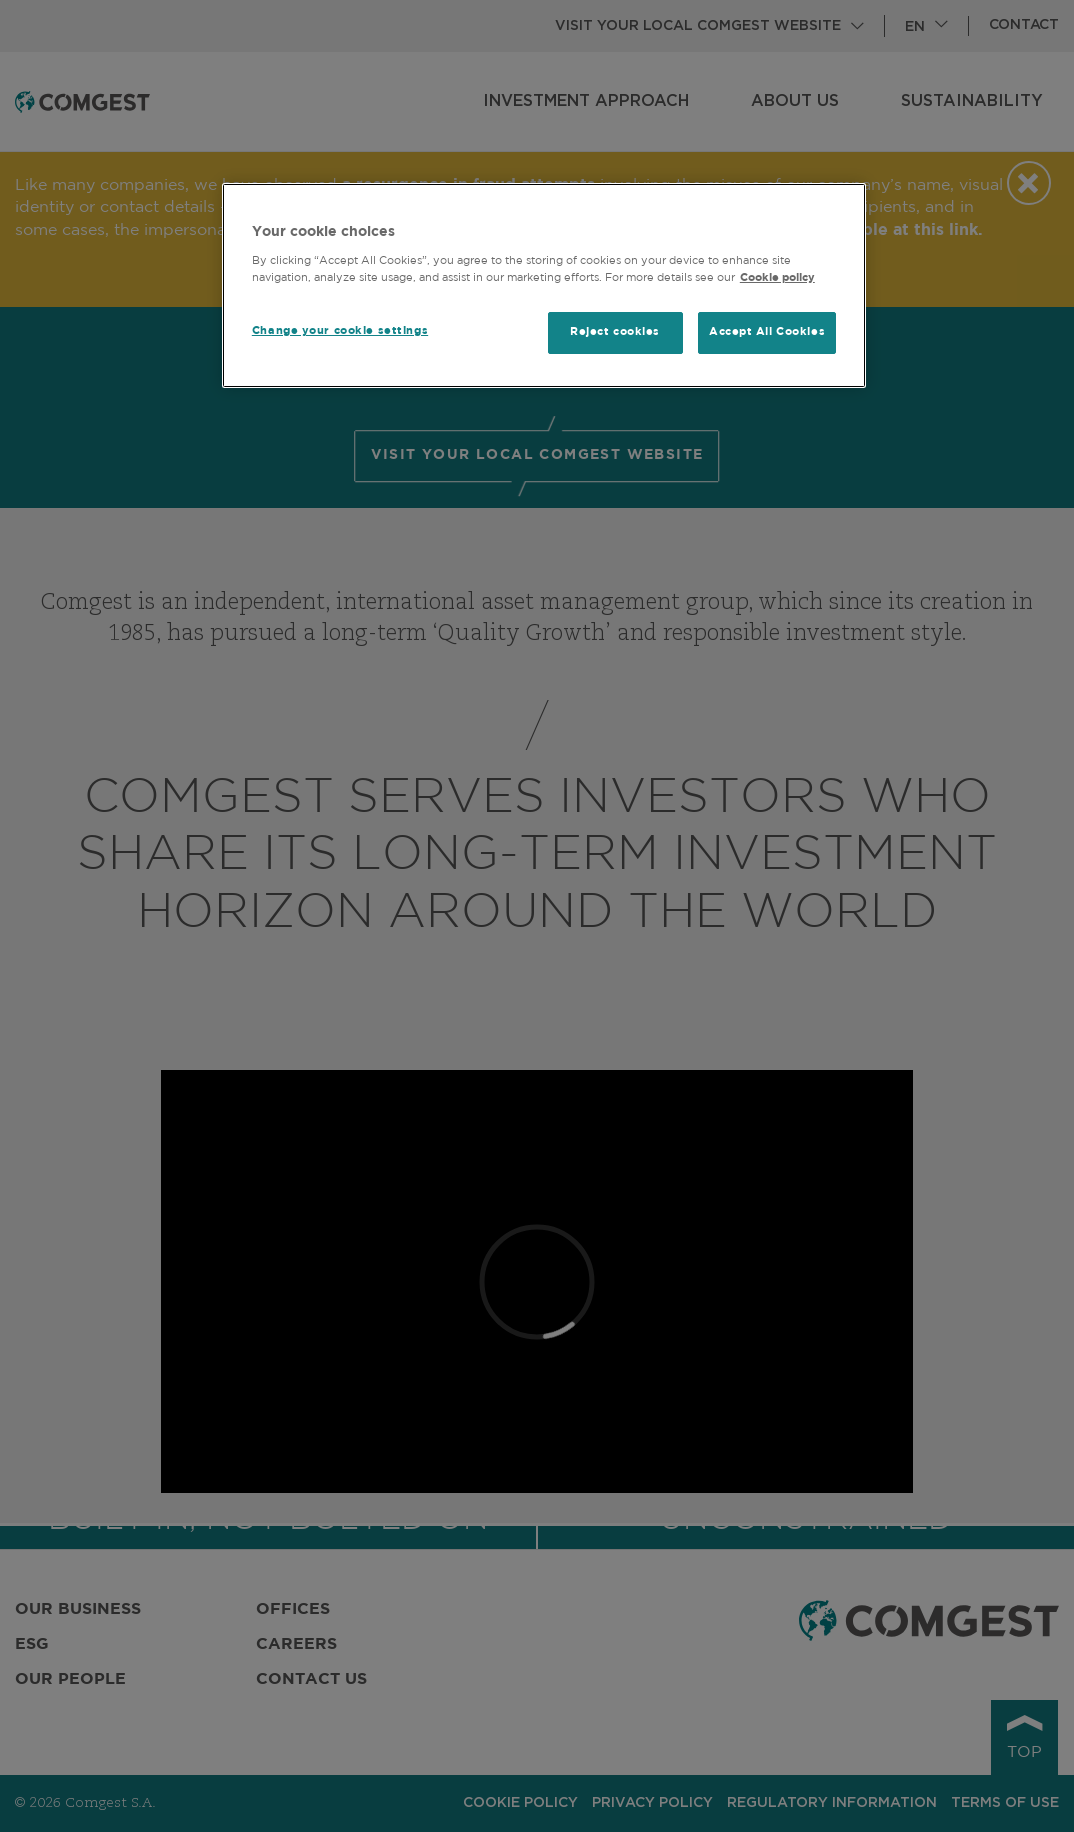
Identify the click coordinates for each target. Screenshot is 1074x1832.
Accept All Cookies (767, 332)
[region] (544, 285)
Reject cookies (615, 332)
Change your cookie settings (340, 331)
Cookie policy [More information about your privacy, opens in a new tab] (777, 278)
